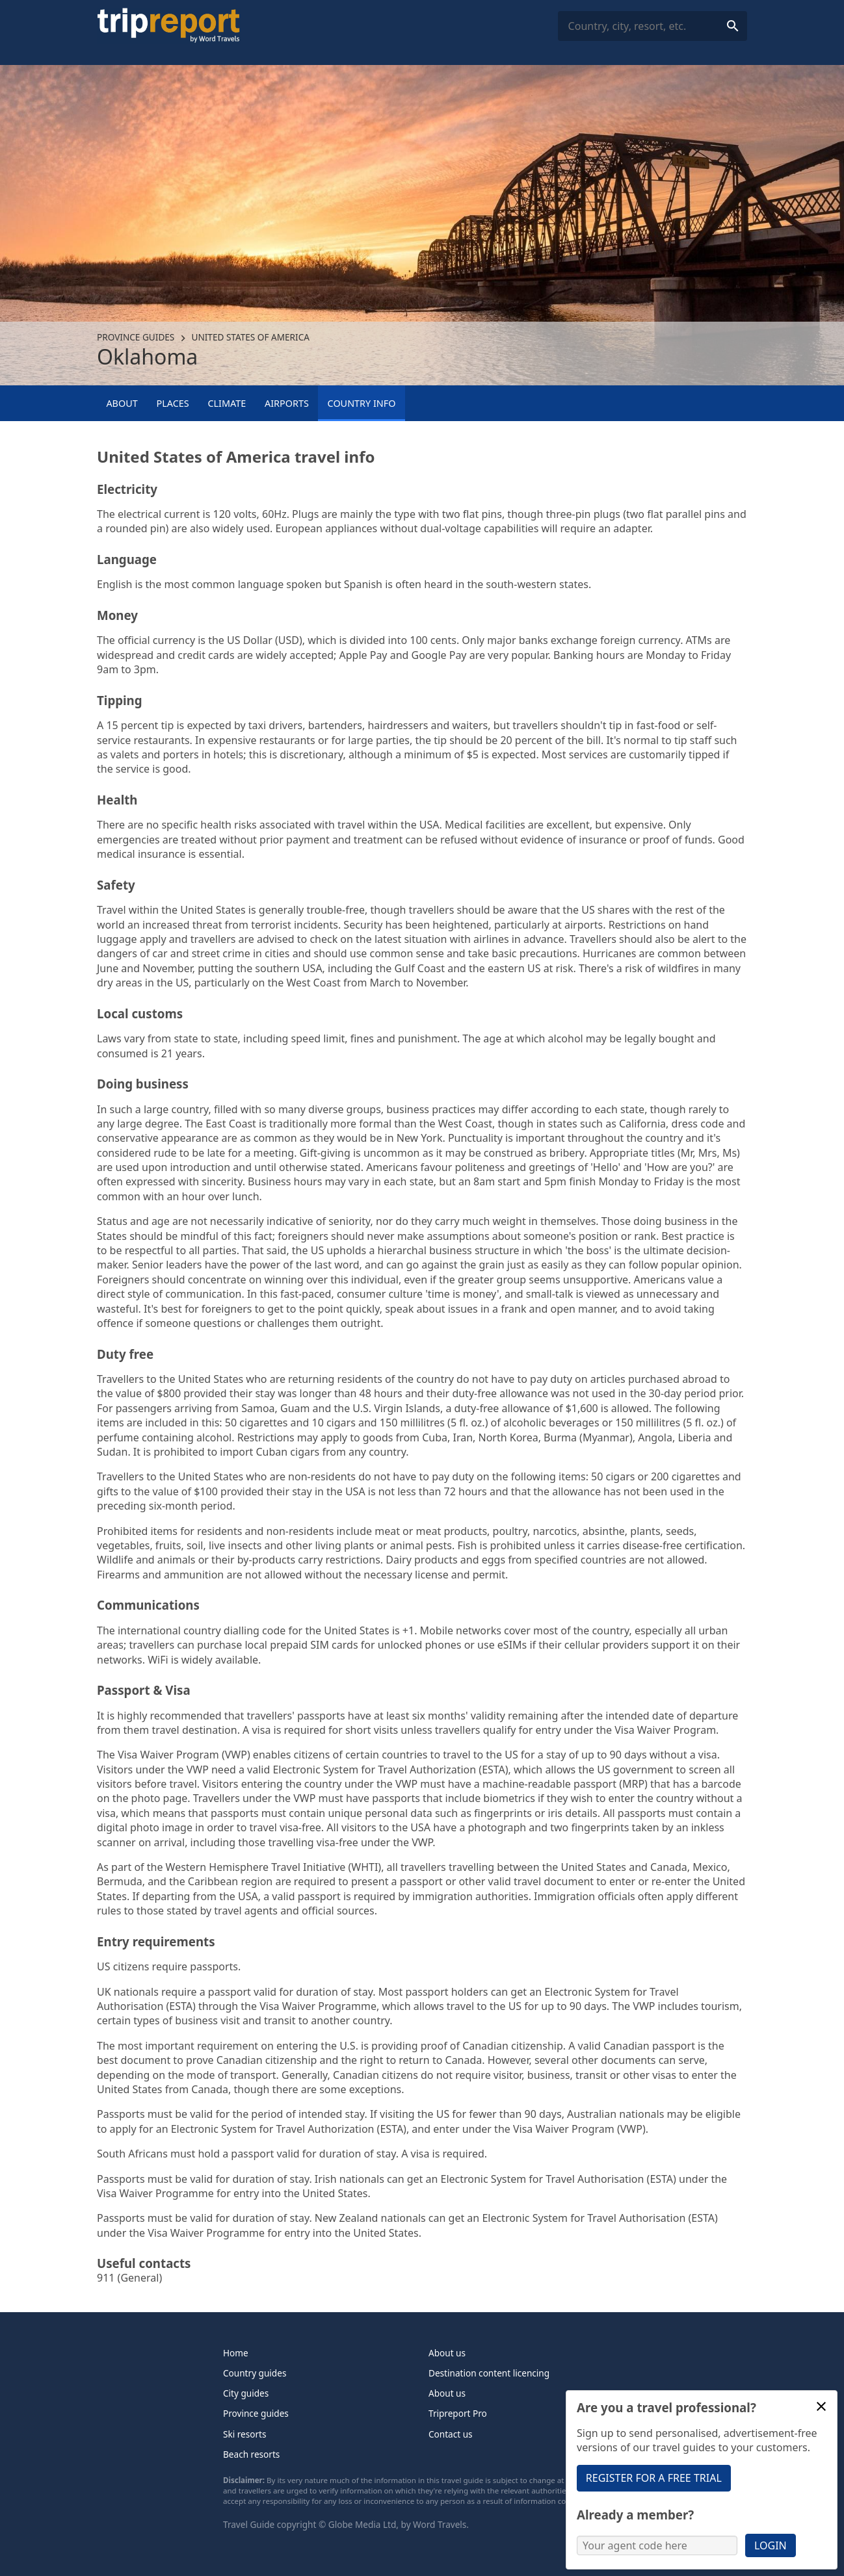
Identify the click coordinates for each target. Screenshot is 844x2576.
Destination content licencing (489, 2373)
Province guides (135, 337)
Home (235, 2353)
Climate (226, 403)
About (121, 403)
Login (770, 2545)
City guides (246, 2393)
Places (172, 403)
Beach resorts (251, 2454)
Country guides (254, 2373)
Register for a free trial (654, 2478)
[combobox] (652, 26)
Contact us (451, 2434)
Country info (362, 403)
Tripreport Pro (458, 2413)
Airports (287, 403)
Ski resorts (245, 2434)
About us (447, 2353)
